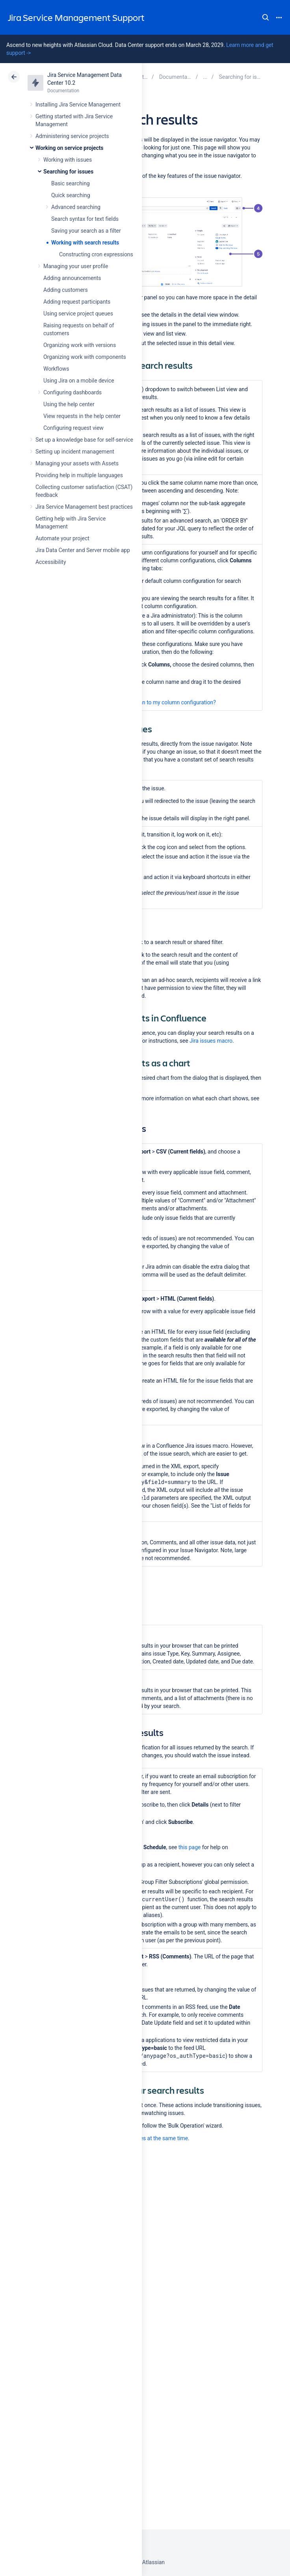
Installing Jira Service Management (78, 104)
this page (189, 1847)
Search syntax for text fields (85, 219)
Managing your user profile (75, 266)
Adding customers (65, 290)
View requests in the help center (82, 416)
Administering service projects (72, 136)
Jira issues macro (211, 1041)
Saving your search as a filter (86, 231)
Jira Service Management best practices (84, 507)
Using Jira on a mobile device (78, 380)
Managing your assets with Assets (77, 463)
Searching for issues (68, 171)
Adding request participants (76, 302)
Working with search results (85, 242)
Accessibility (50, 562)
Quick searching (70, 195)
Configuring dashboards (72, 392)
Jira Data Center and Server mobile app (82, 550)
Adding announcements (72, 278)
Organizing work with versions (79, 345)
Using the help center (69, 404)
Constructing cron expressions (96, 254)
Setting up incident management (74, 451)
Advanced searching (75, 207)
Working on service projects (69, 148)
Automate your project (62, 538)
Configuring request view (73, 428)
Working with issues (67, 160)
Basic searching (70, 183)
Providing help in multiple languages (79, 475)
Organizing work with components (84, 357)
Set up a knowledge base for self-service (84, 440)
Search (265, 17)
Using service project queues (78, 313)
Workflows (56, 369)
